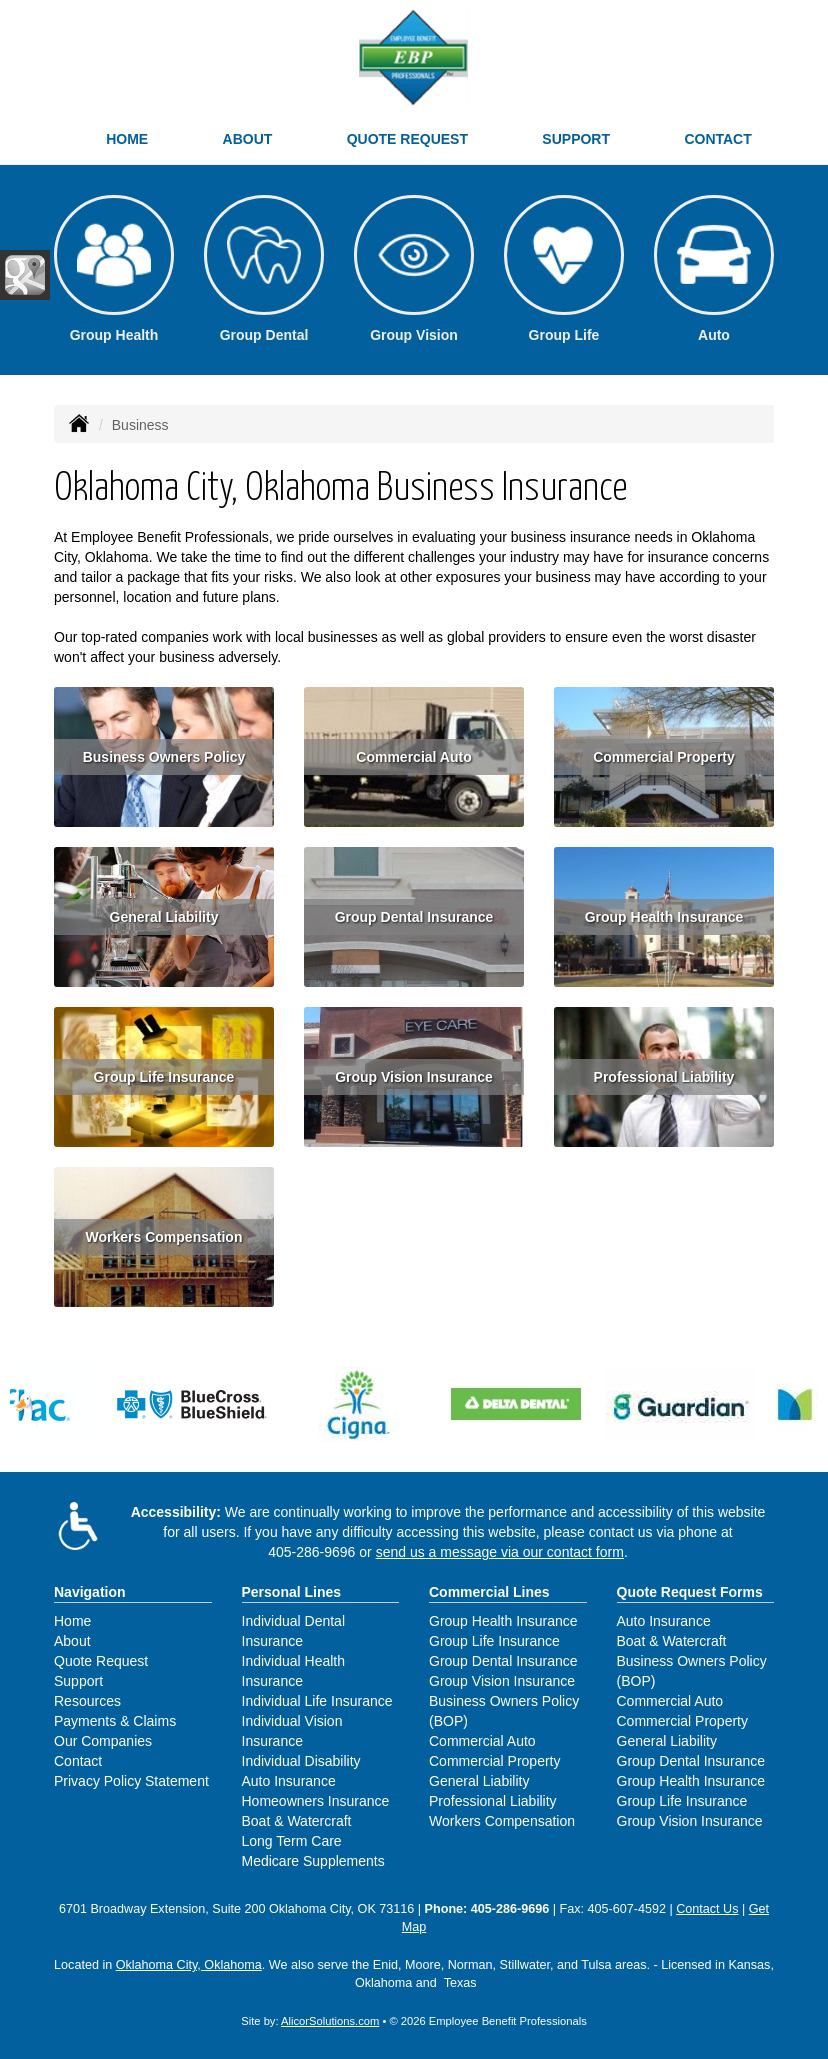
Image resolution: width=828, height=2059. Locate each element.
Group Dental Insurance (414, 917)
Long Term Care (292, 1841)
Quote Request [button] (407, 139)
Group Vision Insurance (414, 1077)
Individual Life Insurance (317, 1701)
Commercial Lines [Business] (489, 1592)
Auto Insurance (289, 1781)
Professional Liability (664, 1077)
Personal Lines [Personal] (292, 1592)
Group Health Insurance (664, 917)
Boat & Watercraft (297, 1821)
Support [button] (576, 139)
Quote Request (101, 1661)
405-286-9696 (311, 1552)
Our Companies (103, 1741)
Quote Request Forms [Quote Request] (690, 1592)
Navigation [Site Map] (90, 1592)
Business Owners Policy (164, 757)
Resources (87, 1701)
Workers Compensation (164, 1237)
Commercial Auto (413, 757)
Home (127, 139)
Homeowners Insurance (316, 1801)
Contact (717, 139)
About (248, 139)
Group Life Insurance (164, 1077)
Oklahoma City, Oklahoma (189, 1965)
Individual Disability (301, 1761)
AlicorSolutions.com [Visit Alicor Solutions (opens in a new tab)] (330, 2021)
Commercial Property (664, 757)
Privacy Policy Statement (131, 1781)
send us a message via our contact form (500, 1552)
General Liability (164, 917)
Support (78, 1681)
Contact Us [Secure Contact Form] (707, 1909)
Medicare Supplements (313, 1861)
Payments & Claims (115, 1721)
